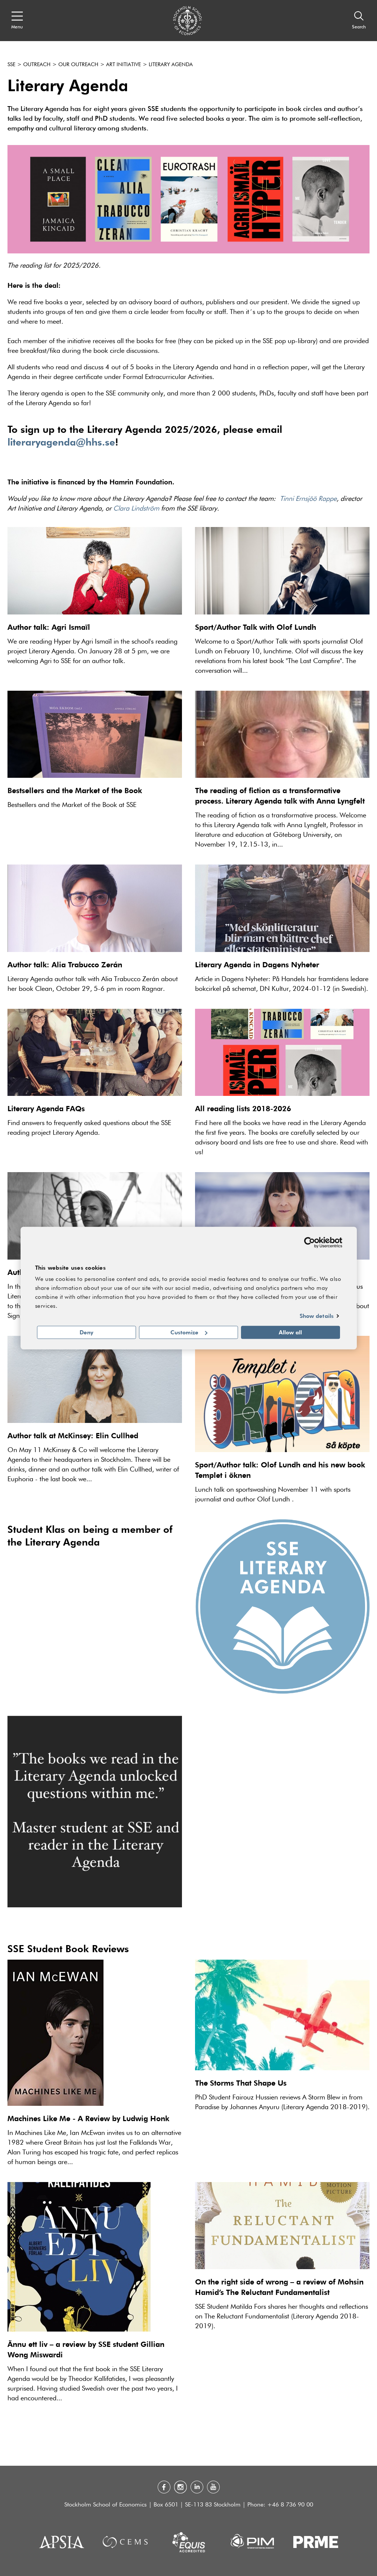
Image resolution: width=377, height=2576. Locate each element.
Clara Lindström (136, 508)
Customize (188, 1332)
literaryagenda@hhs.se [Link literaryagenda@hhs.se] (61, 442)
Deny (86, 1332)
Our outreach (78, 64)
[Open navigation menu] (17, 20)
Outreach (36, 64)
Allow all (290, 1332)
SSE (11, 64)
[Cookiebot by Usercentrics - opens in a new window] (309, 1242)
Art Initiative (123, 64)
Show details (317, 1316)
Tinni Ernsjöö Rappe (308, 499)
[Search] (359, 20)
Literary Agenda (171, 64)
